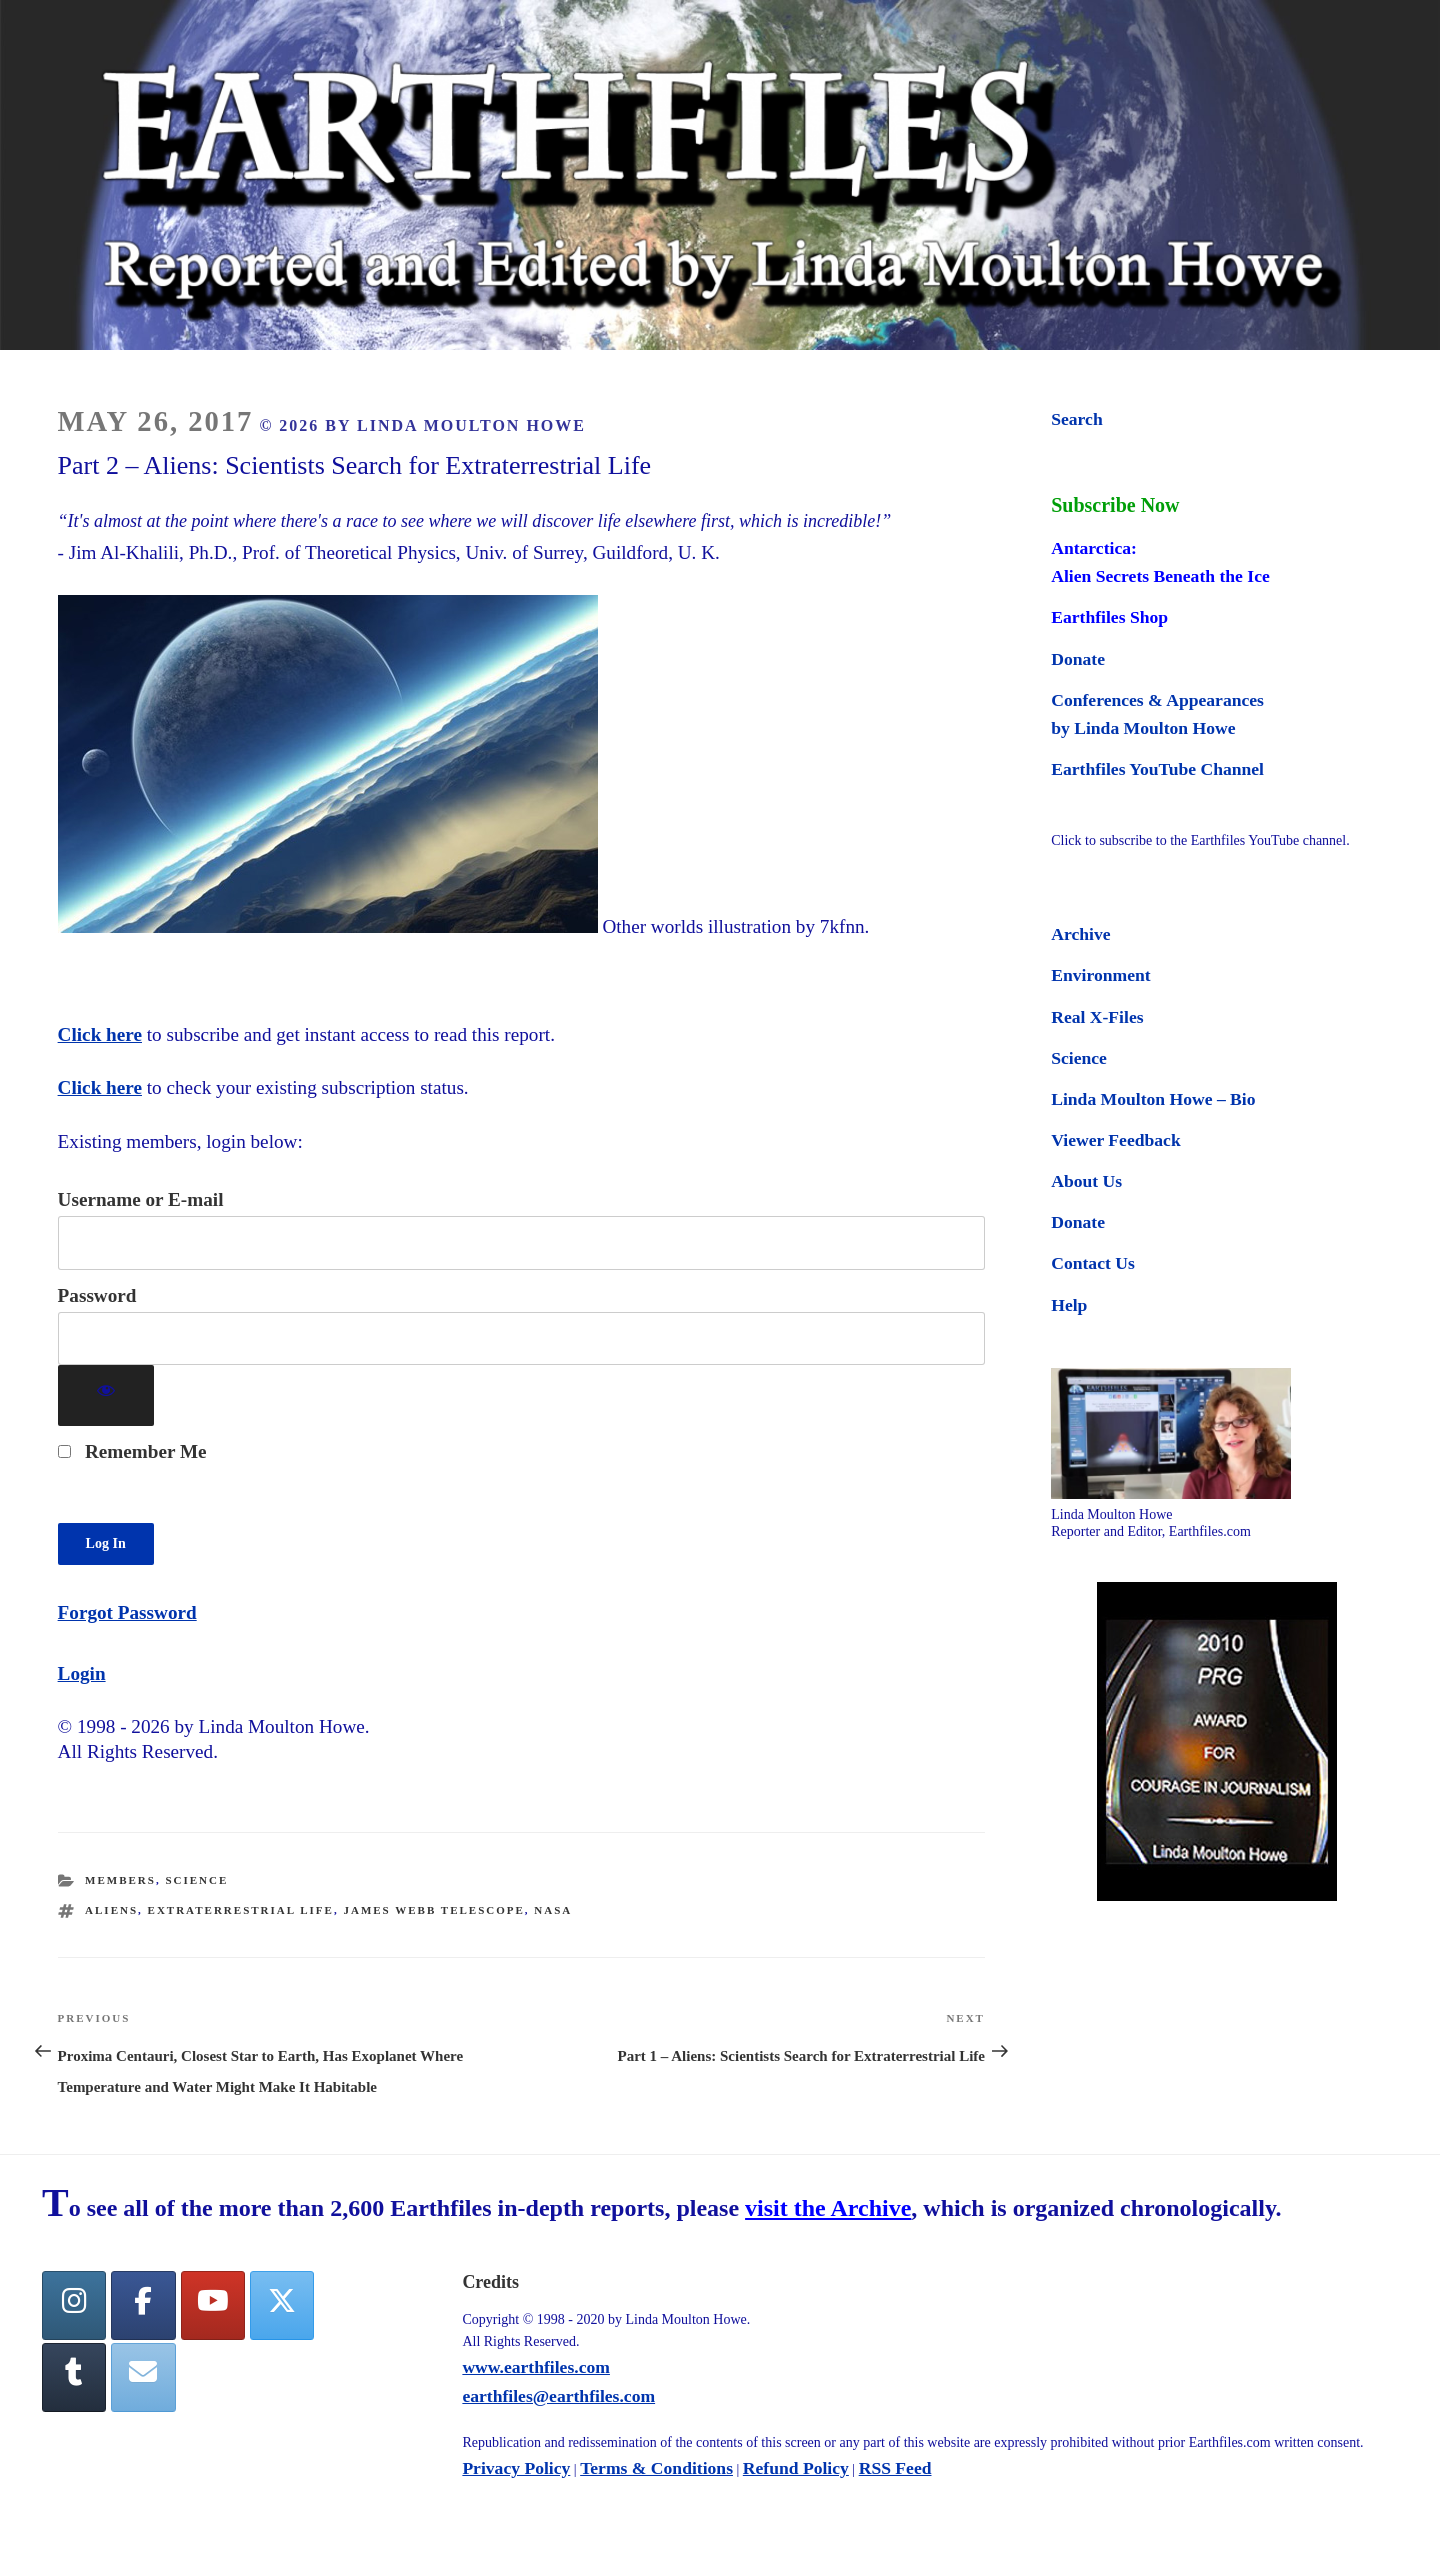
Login (82, 1673)
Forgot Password (127, 1612)
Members (120, 1880)
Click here (100, 1034)
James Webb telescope (433, 1910)
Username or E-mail (141, 1199)
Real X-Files (1097, 1017)
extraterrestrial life (241, 1910)
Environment (1100, 975)
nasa (553, 1910)
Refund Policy (796, 2468)
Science (196, 1880)
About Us (1086, 1181)
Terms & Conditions (656, 2468)
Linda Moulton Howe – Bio (1153, 1099)
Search (1076, 419)
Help (1069, 1305)
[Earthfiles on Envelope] (143, 2377)
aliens (111, 1910)
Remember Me (132, 1451)
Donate (1078, 659)
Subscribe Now (1115, 505)
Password (97, 1295)
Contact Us (1093, 1263)
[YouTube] (213, 2305)
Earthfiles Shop (1109, 617)
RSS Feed (895, 2468)
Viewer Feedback (1115, 1140)
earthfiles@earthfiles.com (558, 2396)
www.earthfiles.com (536, 2367)
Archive (1080, 934)
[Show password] (106, 1395)
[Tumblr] (74, 2377)
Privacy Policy (516, 2468)
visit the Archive (828, 2208)
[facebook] (143, 2305)
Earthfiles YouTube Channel (1157, 769)
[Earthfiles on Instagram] (74, 2305)
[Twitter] (282, 2305)
